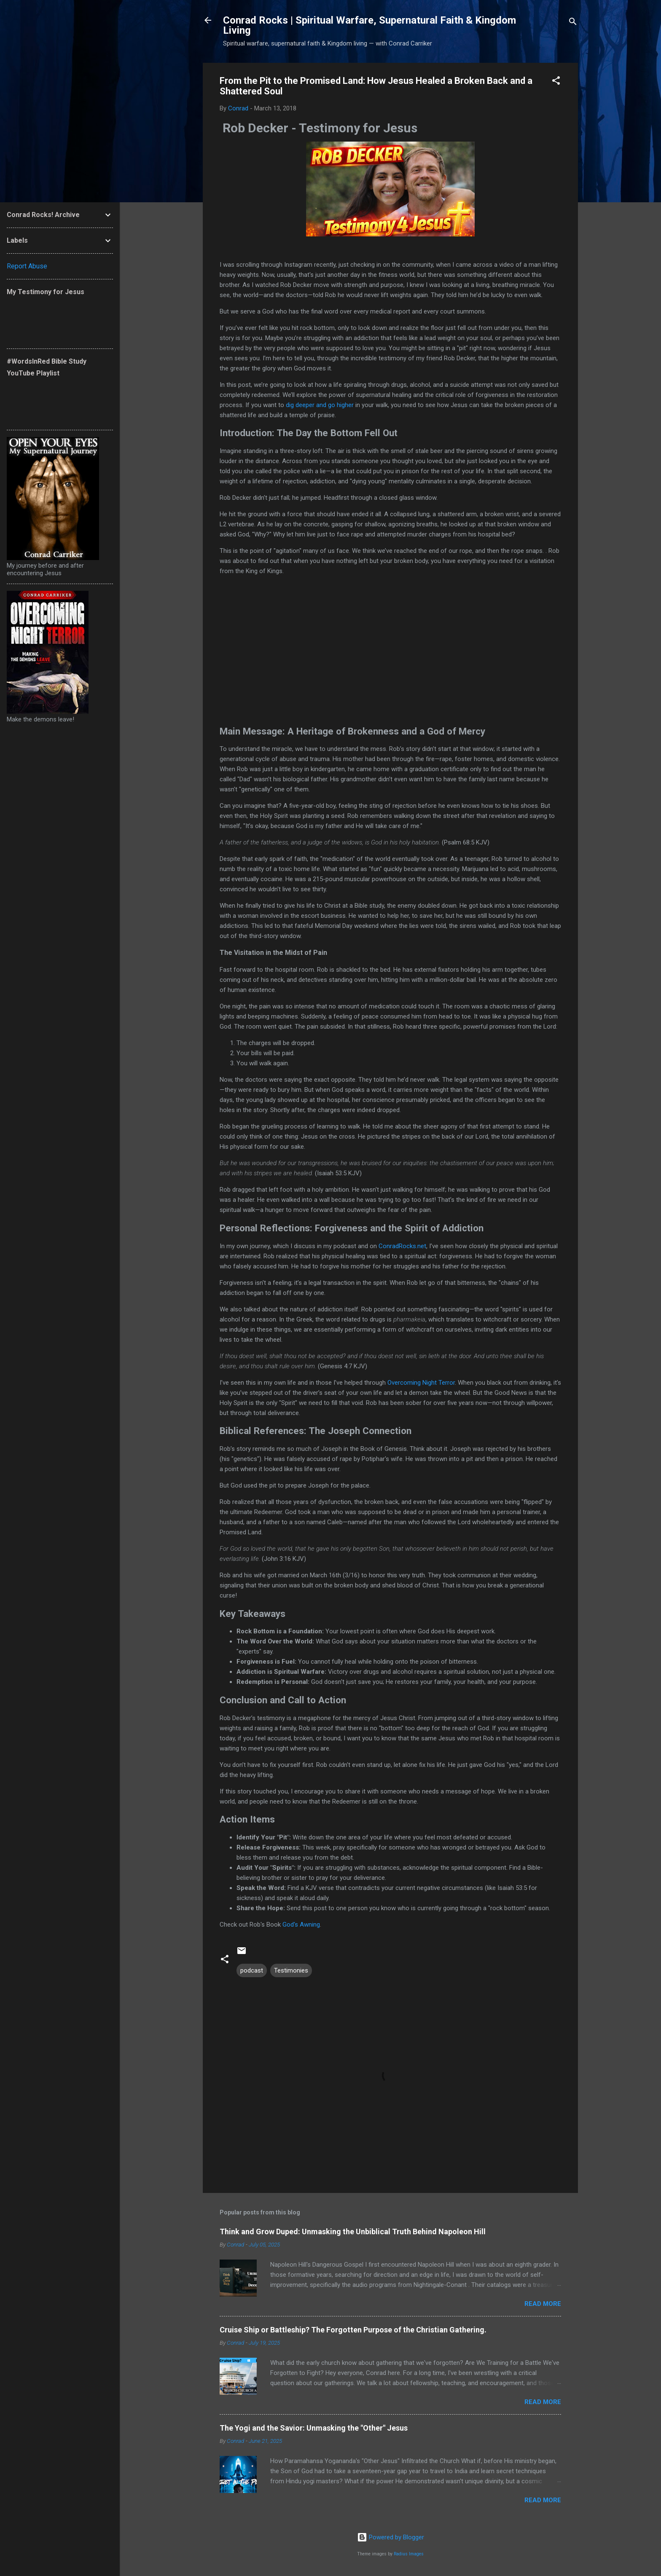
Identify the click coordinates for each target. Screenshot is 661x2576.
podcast (251, 1970)
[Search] (573, 23)
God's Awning (301, 1924)
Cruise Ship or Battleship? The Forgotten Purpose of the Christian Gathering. (353, 2329)
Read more (542, 2304)
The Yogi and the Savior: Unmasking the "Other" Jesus (314, 2427)
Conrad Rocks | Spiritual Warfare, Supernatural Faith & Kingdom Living (369, 25)
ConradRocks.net (402, 1246)
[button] (556, 81)
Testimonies (291, 1970)
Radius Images (409, 2554)
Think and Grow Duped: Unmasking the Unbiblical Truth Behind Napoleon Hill (353, 2231)
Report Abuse (27, 266)
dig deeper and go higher (320, 405)
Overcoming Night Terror (421, 1382)
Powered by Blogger (390, 2537)
